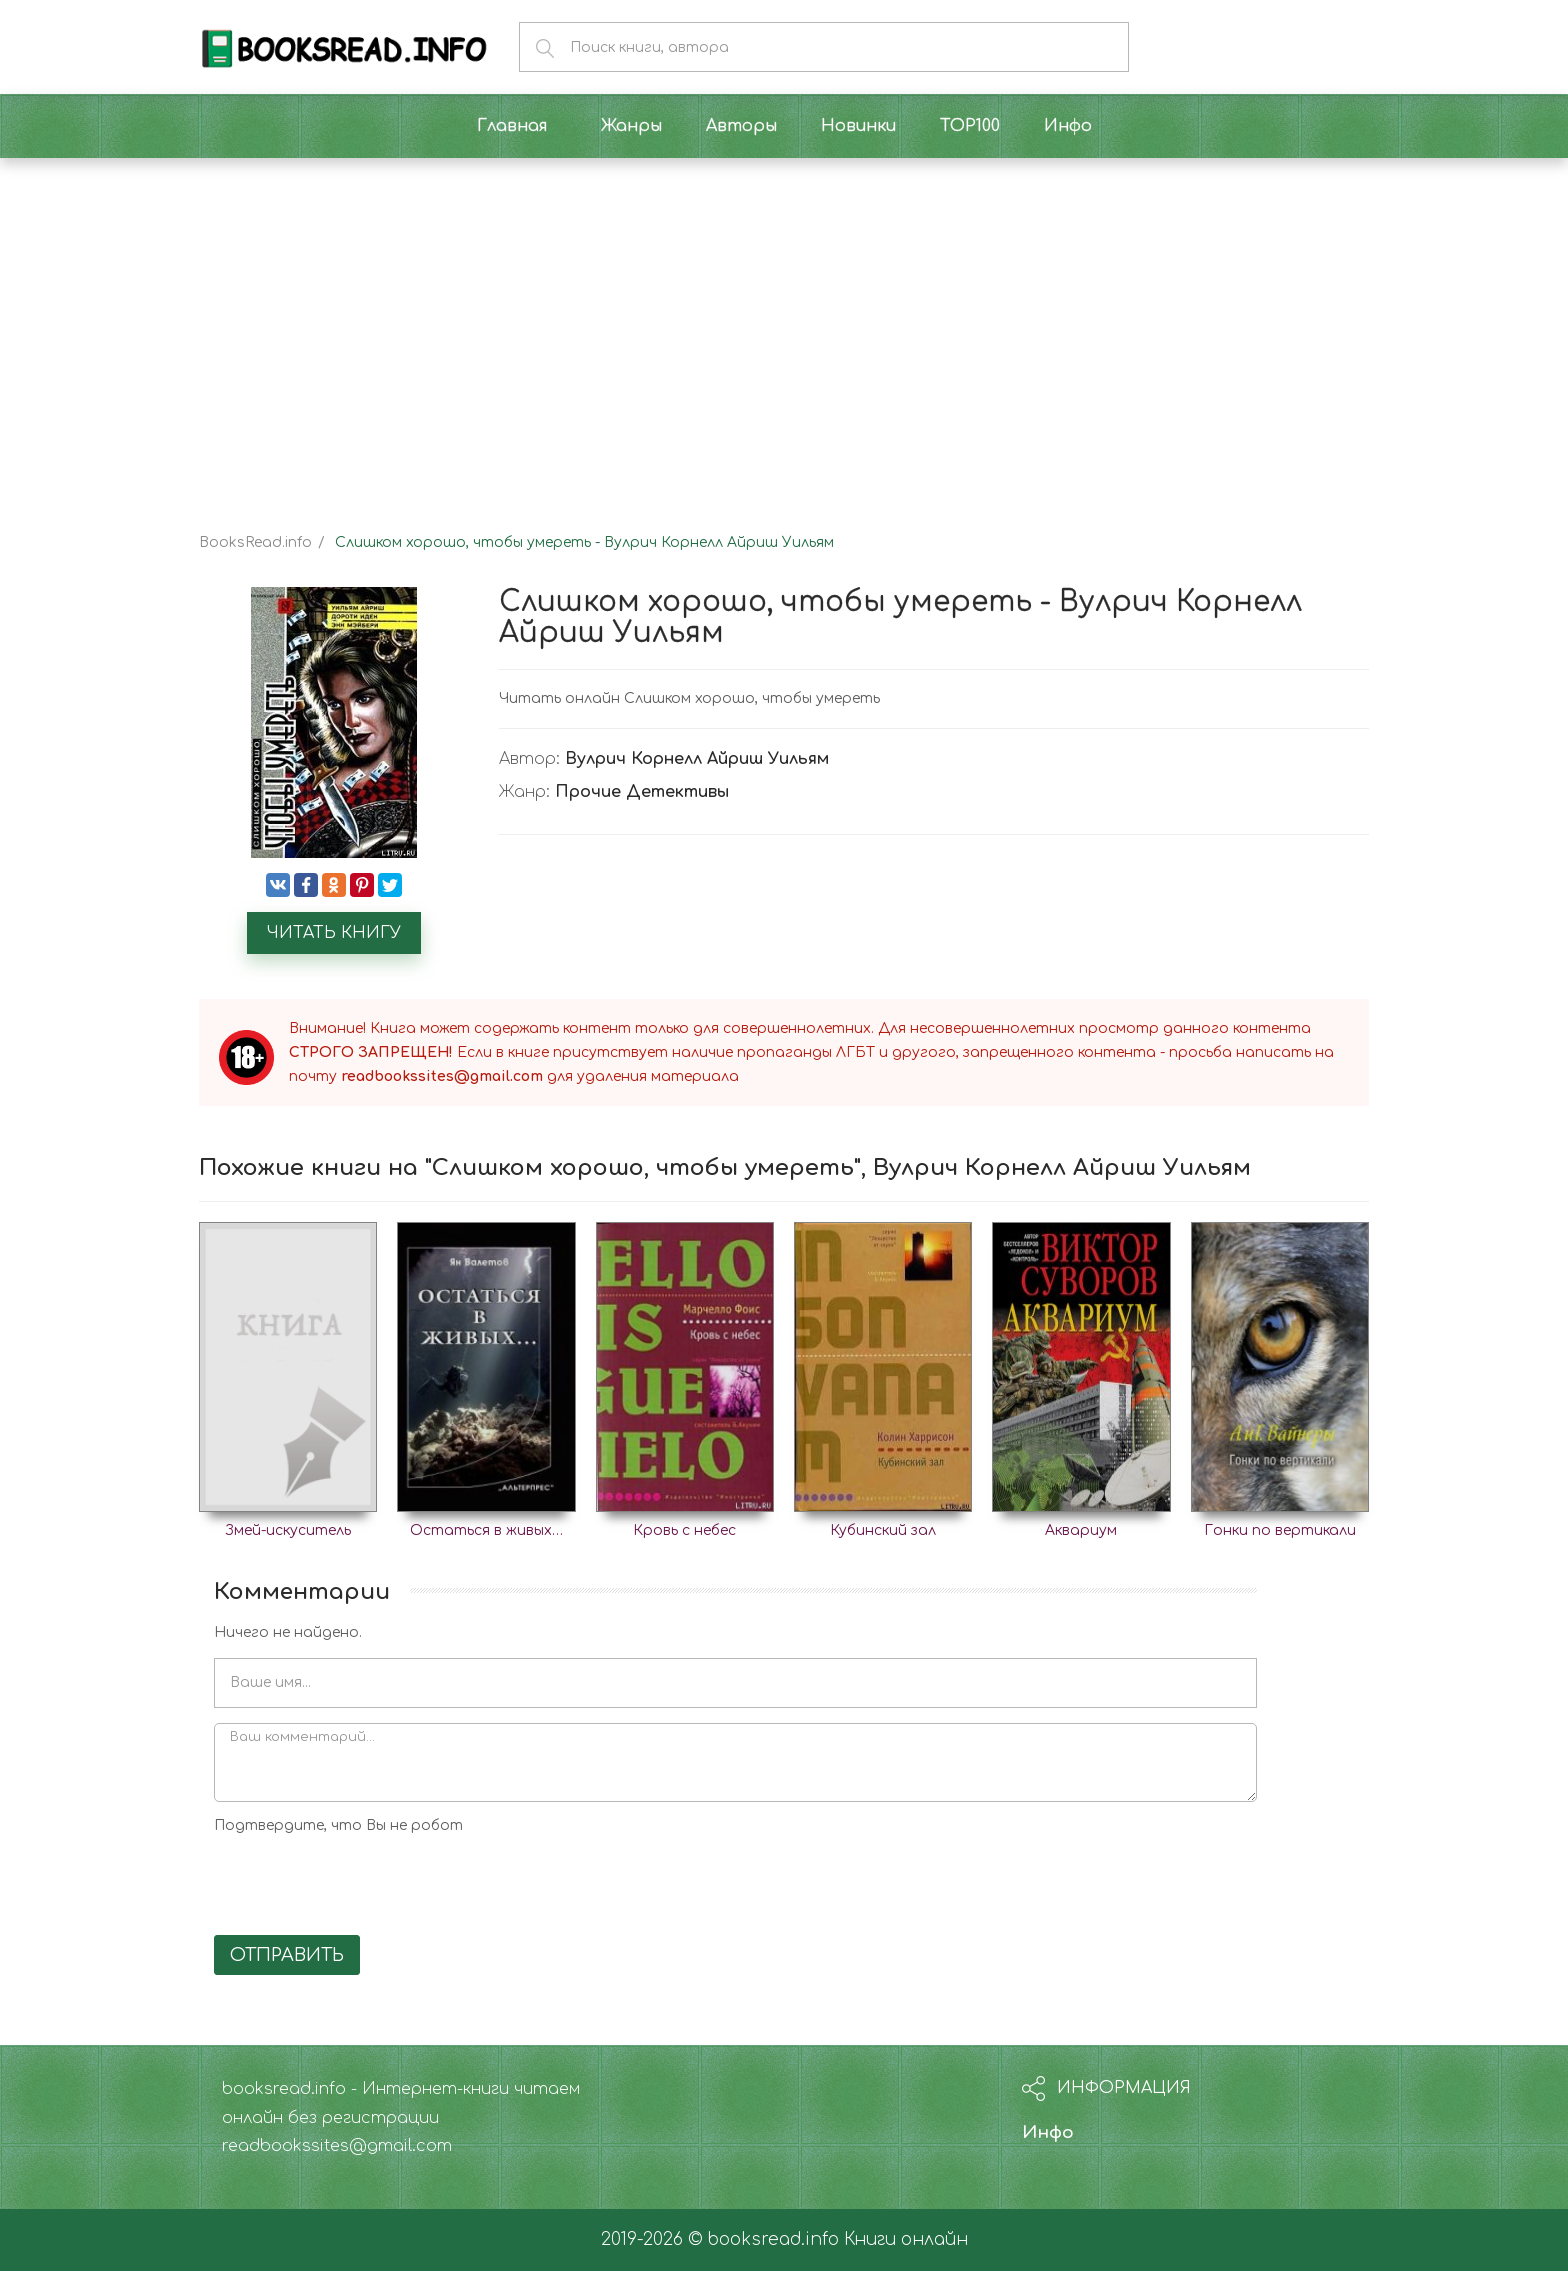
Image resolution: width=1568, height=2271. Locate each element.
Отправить (287, 1955)
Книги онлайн (906, 2239)
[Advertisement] (784, 328)
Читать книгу (334, 933)
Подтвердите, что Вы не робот (338, 1825)
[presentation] (366, 1881)
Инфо (1048, 2132)
